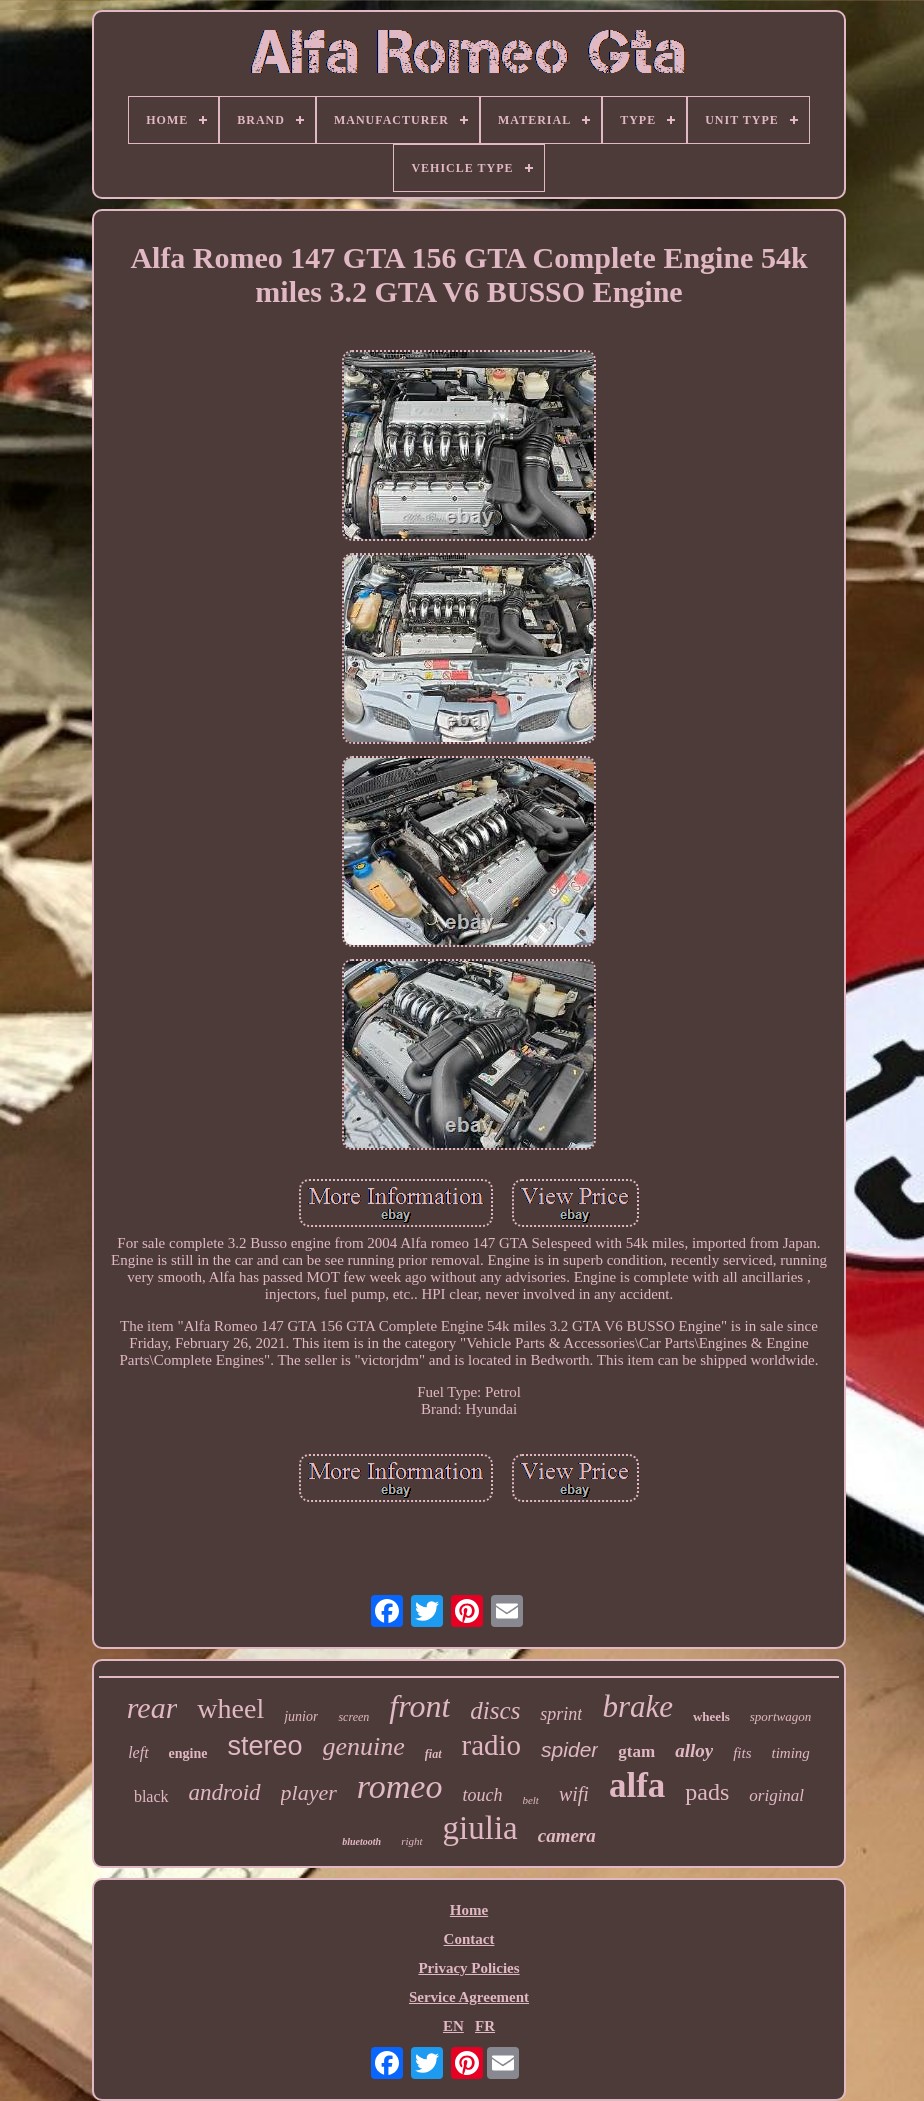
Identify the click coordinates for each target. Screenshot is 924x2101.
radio (492, 1745)
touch (482, 1795)
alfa (637, 1785)
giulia (480, 1828)
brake (637, 1706)
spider (569, 1749)
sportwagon (780, 1716)
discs (495, 1710)
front (419, 1706)
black (151, 1796)
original (776, 1795)
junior (301, 1716)
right (411, 1841)
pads (707, 1792)
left (138, 1752)
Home (469, 1910)
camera (567, 1835)
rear (152, 1707)
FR (485, 2026)
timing (790, 1753)
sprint (561, 1714)
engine (188, 1753)
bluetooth (361, 1841)
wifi (574, 1794)
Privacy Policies (468, 1968)
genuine (364, 1746)
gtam (636, 1751)
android (225, 1792)
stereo (264, 1746)
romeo (400, 1786)
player (309, 1792)
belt (530, 1800)
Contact (469, 1939)
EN (453, 2026)
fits (742, 1753)
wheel (230, 1708)
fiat (433, 1754)
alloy (694, 1750)
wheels (711, 1716)
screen (353, 1717)
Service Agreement (469, 1997)
